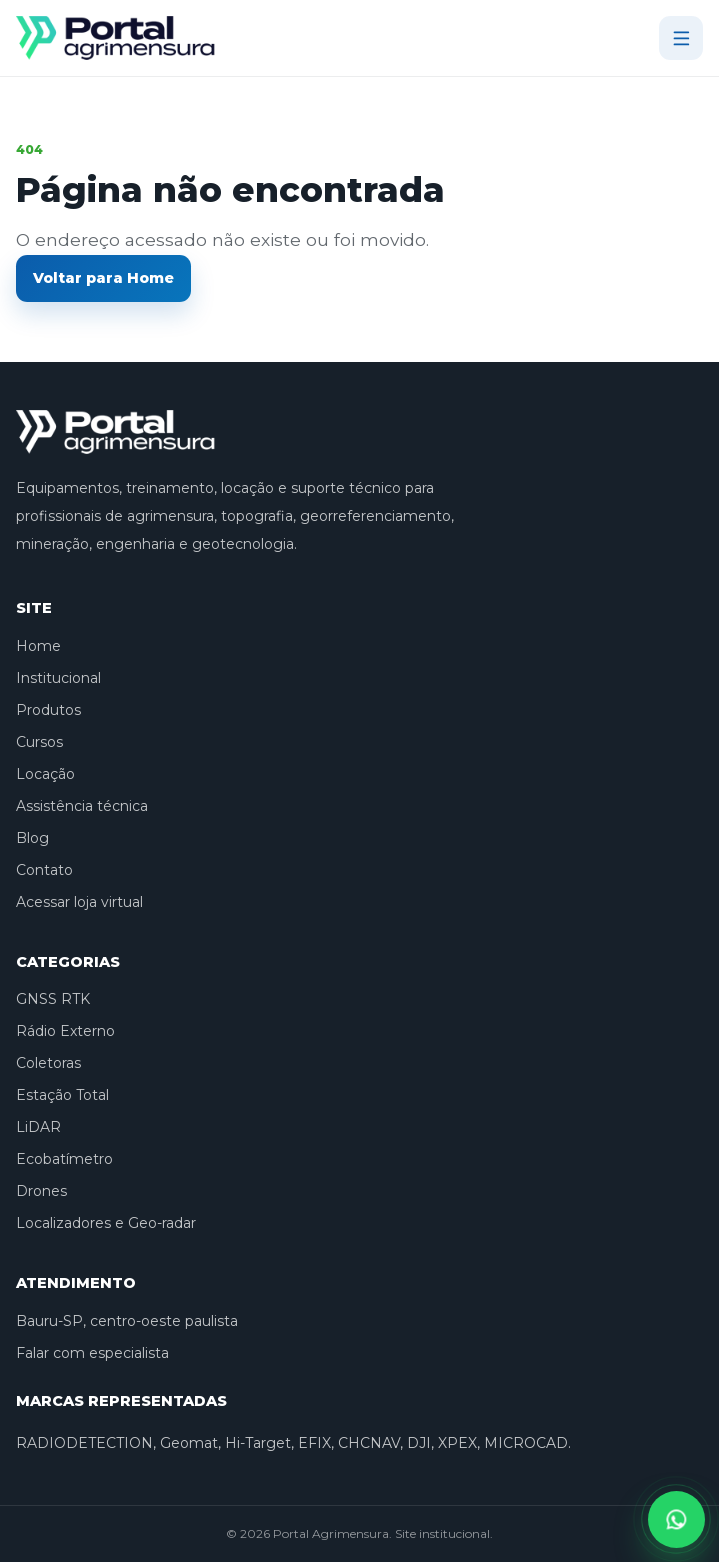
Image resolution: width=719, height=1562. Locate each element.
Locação (45, 774)
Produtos (48, 710)
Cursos (39, 742)
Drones (41, 1191)
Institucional (58, 678)
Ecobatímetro (64, 1159)
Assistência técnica (82, 806)
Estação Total (62, 1095)
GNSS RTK (53, 999)
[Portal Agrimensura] (116, 38)
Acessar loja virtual (79, 902)
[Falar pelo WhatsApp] (676, 1519)
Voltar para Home (103, 278)
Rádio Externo (65, 1031)
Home (38, 646)
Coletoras (48, 1063)
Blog (32, 838)
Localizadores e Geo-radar (106, 1223)
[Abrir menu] (681, 38)
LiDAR (38, 1127)
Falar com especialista (92, 1353)
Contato (44, 870)
